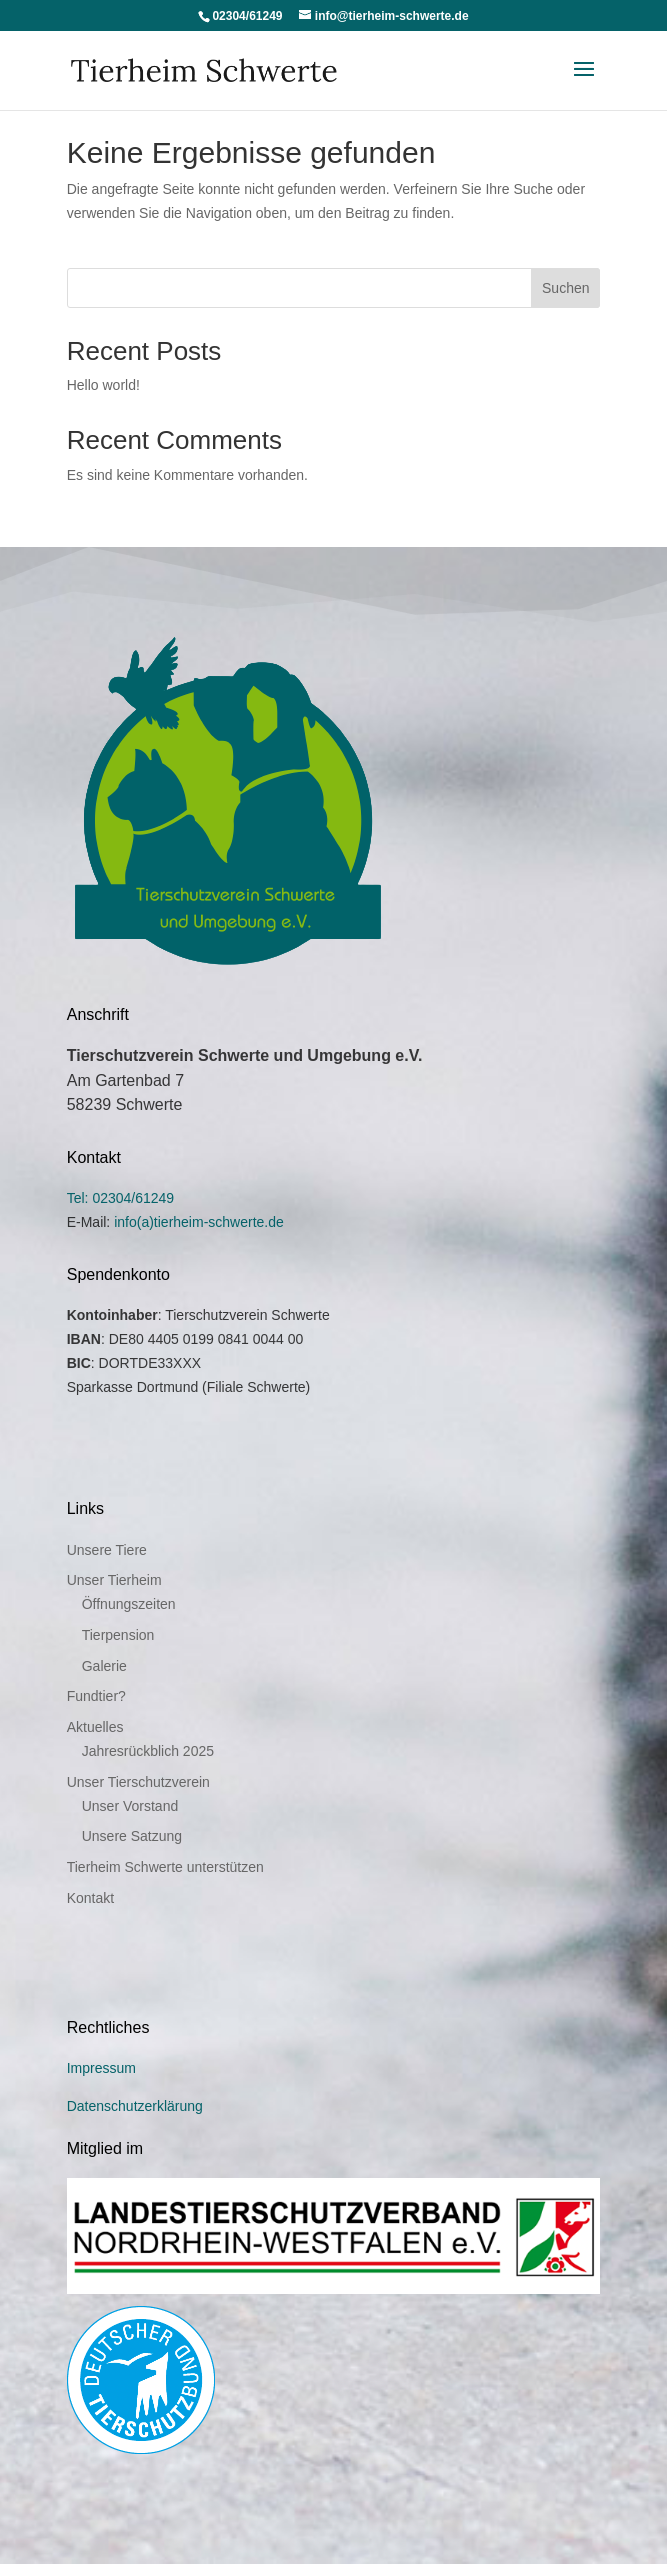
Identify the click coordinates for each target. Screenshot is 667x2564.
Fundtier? (96, 1696)
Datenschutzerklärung (135, 2106)
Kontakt (90, 1898)
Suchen (565, 288)
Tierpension (118, 1635)
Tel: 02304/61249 (120, 1198)
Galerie (104, 1666)
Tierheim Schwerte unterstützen (165, 1867)
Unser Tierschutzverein (138, 1782)
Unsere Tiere (107, 1550)
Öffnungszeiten (129, 1604)
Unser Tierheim (114, 1580)
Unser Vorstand (130, 1806)
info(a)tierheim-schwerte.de (199, 1222)
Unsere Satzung (132, 1836)
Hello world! (103, 385)
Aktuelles (95, 1727)
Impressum (101, 2068)
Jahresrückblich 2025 (148, 1751)
